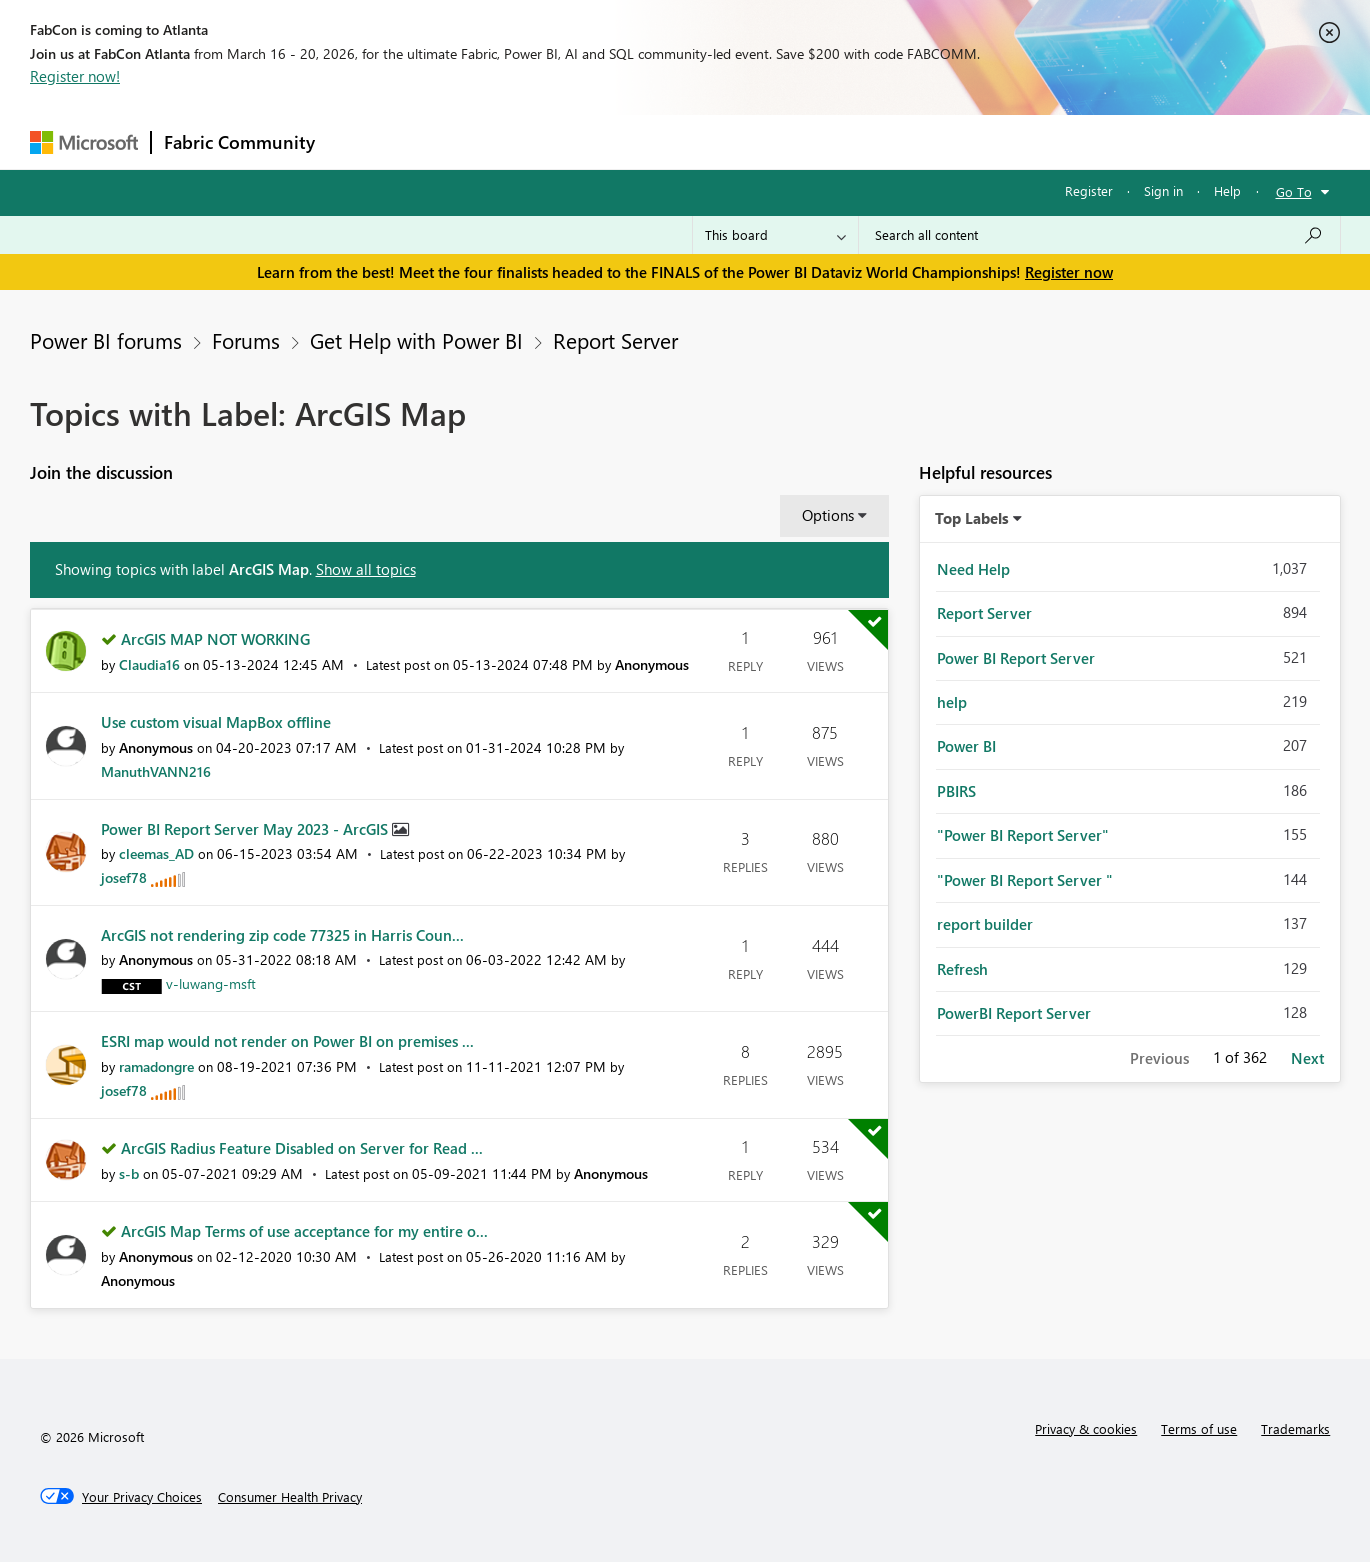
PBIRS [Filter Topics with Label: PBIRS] (956, 791)
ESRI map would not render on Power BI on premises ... (287, 1041)
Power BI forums (106, 340)
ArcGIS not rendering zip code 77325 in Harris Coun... (282, 935)
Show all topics (366, 569)
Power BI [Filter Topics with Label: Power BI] (966, 746)
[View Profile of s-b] (129, 1173)
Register (1089, 190)
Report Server (615, 340)
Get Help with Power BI (416, 340)
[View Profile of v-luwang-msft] (211, 983)
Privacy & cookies (1086, 1428)
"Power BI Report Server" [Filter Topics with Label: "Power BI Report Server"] (1023, 835)
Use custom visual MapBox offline (216, 722)
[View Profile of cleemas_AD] (156, 853)
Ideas (530, 141)
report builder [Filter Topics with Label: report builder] (985, 924)
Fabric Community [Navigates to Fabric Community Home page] (239, 142)
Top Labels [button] (972, 518)
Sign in (1163, 190)
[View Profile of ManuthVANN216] (156, 771)
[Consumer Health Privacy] (290, 1497)
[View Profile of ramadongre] (156, 1066)
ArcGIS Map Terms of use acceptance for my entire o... (304, 1231)
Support (870, 141)
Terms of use (1199, 1428)
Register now (1069, 272)
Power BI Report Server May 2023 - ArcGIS (246, 829)
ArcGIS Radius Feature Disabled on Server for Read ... (302, 1148)
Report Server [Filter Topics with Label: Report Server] (984, 613)
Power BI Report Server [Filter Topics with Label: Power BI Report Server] (1016, 658)
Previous (1159, 1058)
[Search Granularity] (775, 235)
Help (1227, 190)
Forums (360, 141)
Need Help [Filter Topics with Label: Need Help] (973, 569)
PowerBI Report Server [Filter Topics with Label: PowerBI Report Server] (1014, 1013)
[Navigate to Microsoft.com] (84, 142)
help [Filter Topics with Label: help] (952, 702)
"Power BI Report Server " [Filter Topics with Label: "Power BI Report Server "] (1025, 880)
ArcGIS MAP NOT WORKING (215, 639)
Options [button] (828, 515)
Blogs (709, 141)
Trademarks (1295, 1428)
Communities (619, 141)
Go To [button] (1294, 191)
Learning (786, 141)
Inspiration (448, 141)
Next (1307, 1058)
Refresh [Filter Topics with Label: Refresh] (962, 969)
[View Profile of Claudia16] (149, 664)
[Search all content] (1099, 235)
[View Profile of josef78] (124, 877)
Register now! (75, 76)
